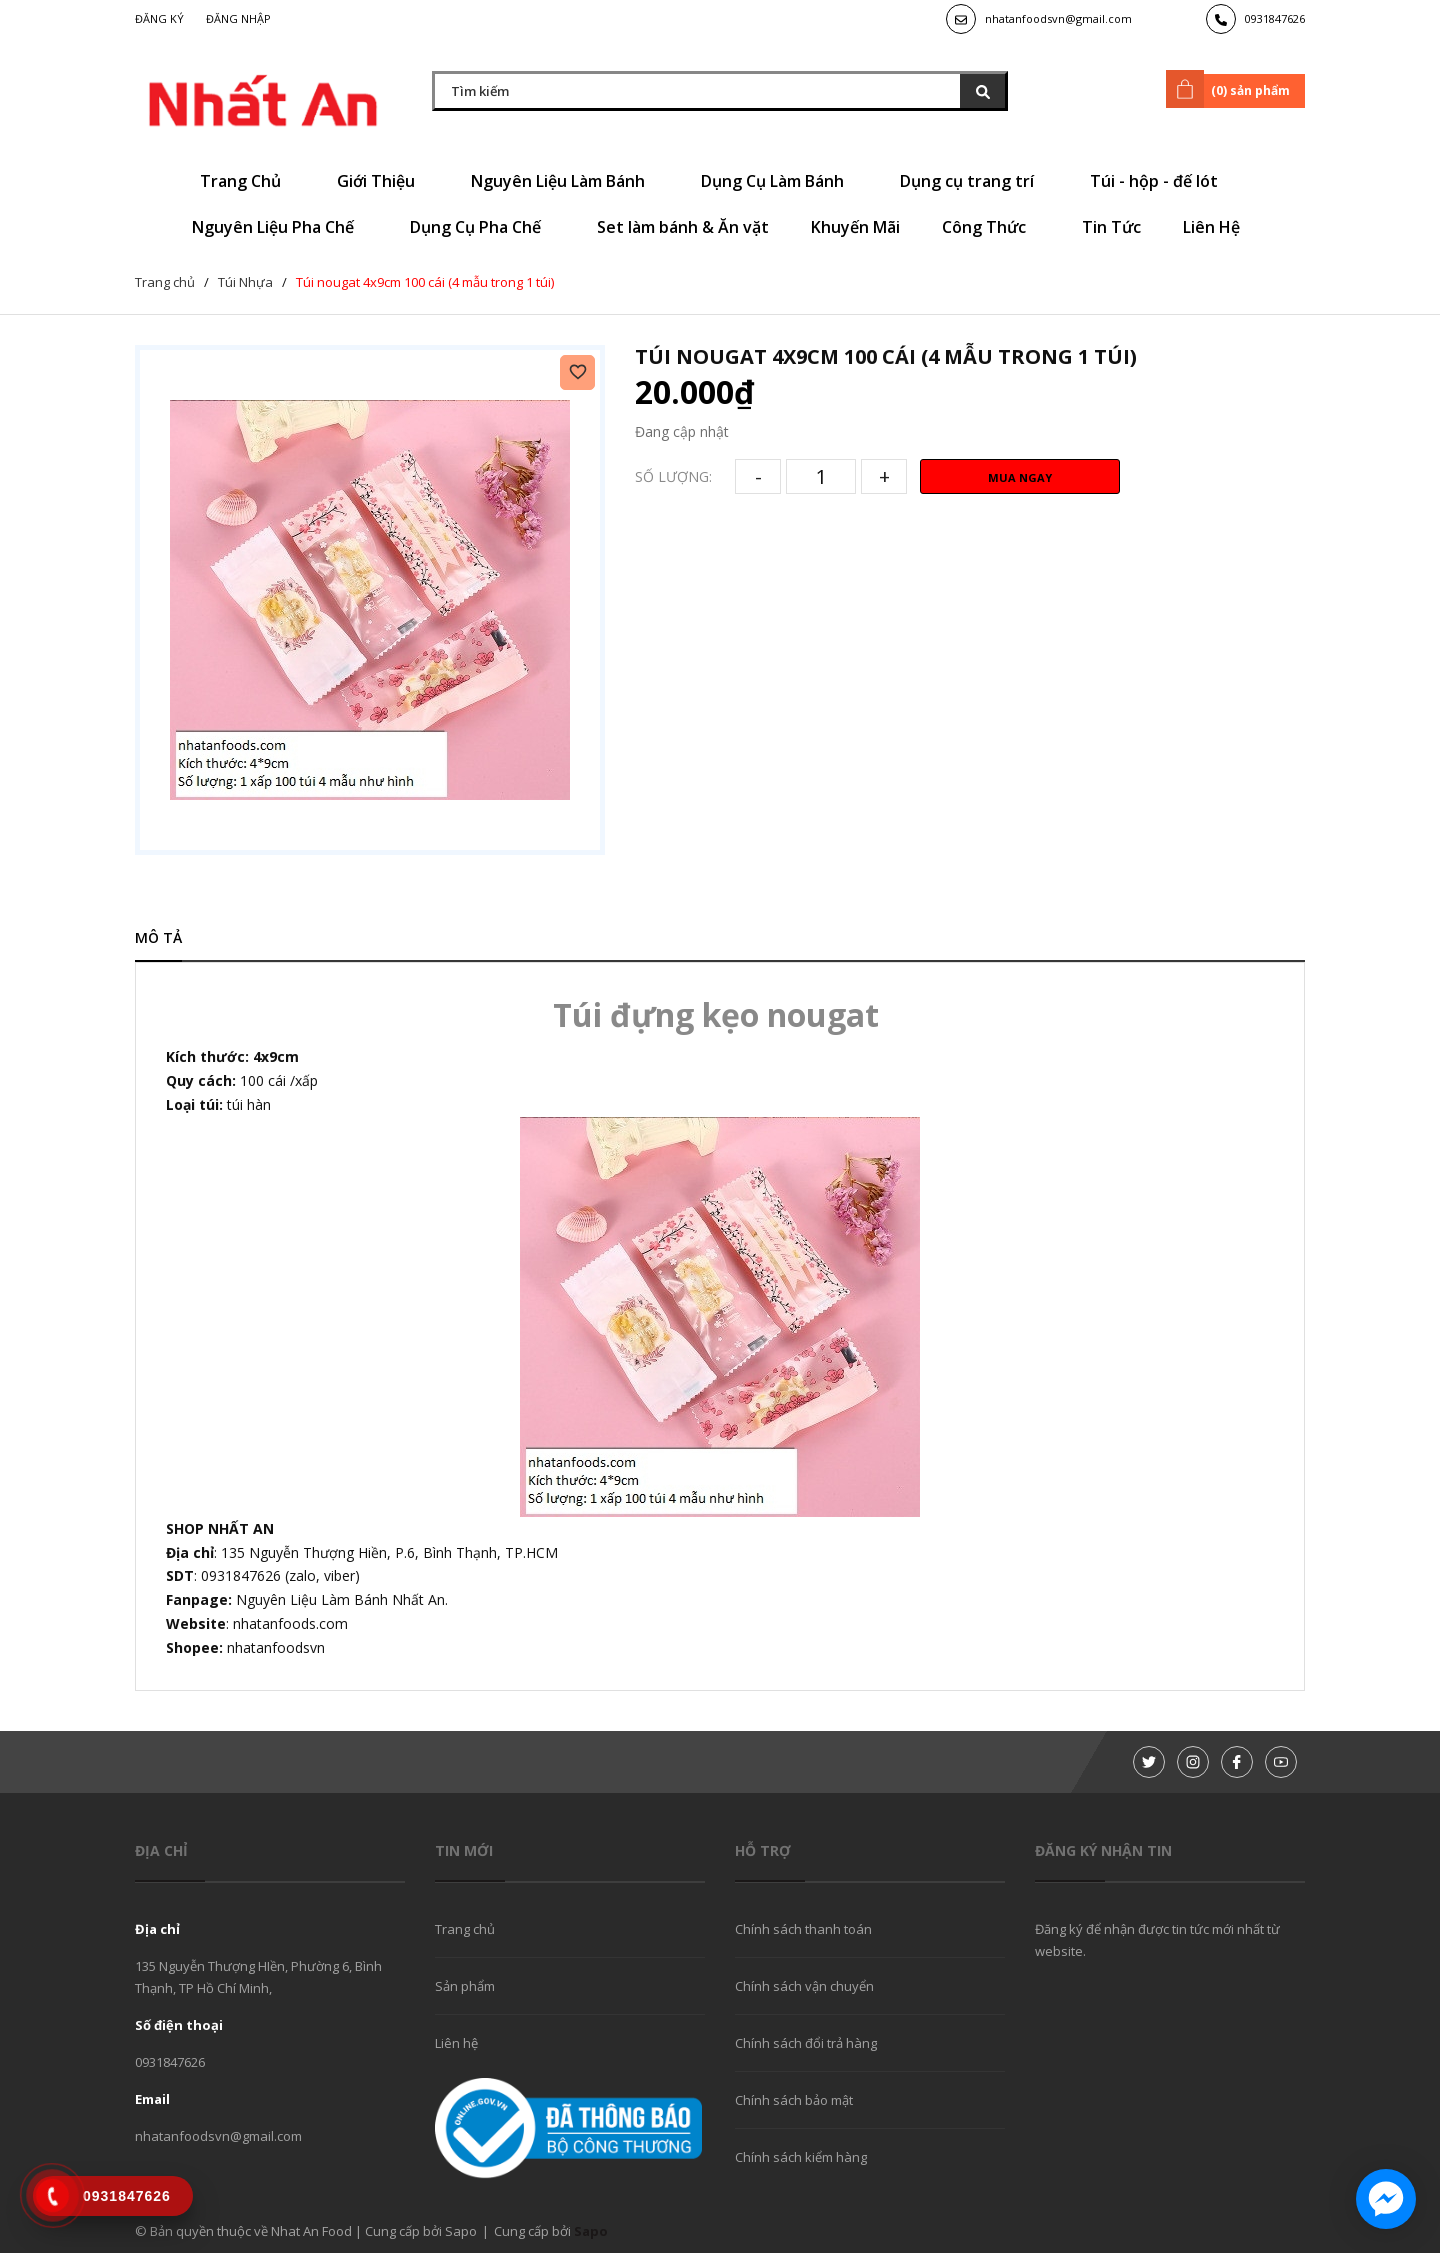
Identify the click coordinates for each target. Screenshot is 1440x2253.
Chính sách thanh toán (803, 1929)
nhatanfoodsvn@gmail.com (1058, 18)
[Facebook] (1237, 1762)
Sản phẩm (465, 1986)
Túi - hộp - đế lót (1161, 181)
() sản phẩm (1231, 89)
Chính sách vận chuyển (804, 1986)
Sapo (591, 2231)
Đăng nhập (238, 18)
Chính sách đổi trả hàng (806, 2043)
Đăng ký (159, 18)
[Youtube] (1281, 1762)
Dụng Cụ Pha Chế (482, 227)
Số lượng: (673, 476)
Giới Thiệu (383, 181)
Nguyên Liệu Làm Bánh (565, 181)
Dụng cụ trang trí (974, 181)
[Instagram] (1193, 1762)
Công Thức (991, 227)
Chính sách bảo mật (794, 2100)
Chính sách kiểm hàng (801, 2157)
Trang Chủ (247, 181)
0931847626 (1275, 18)
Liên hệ (456, 2043)
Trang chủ (465, 1929)
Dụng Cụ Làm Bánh (779, 181)
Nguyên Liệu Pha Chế (280, 227)
